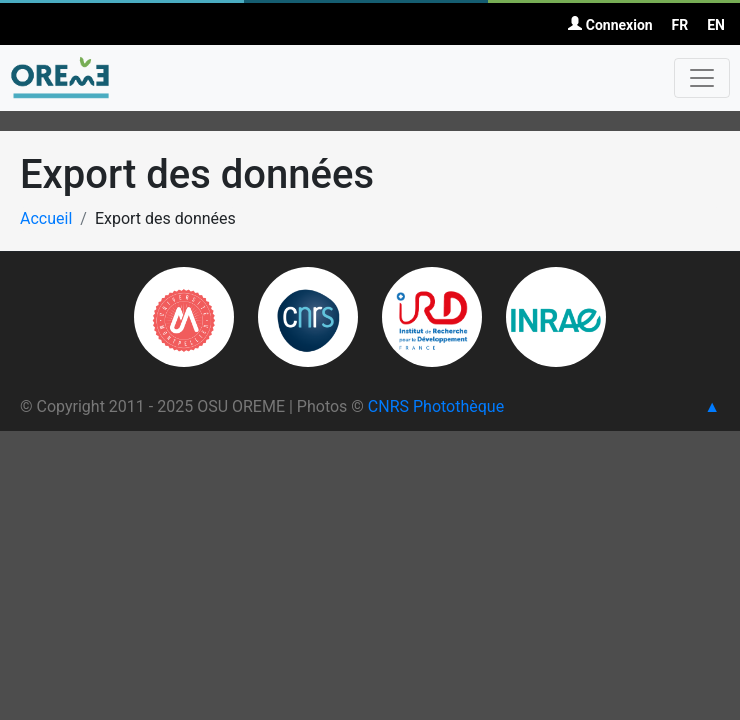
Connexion (610, 25)
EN (716, 25)
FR (680, 25)
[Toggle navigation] (702, 78)
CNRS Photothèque (436, 406)
